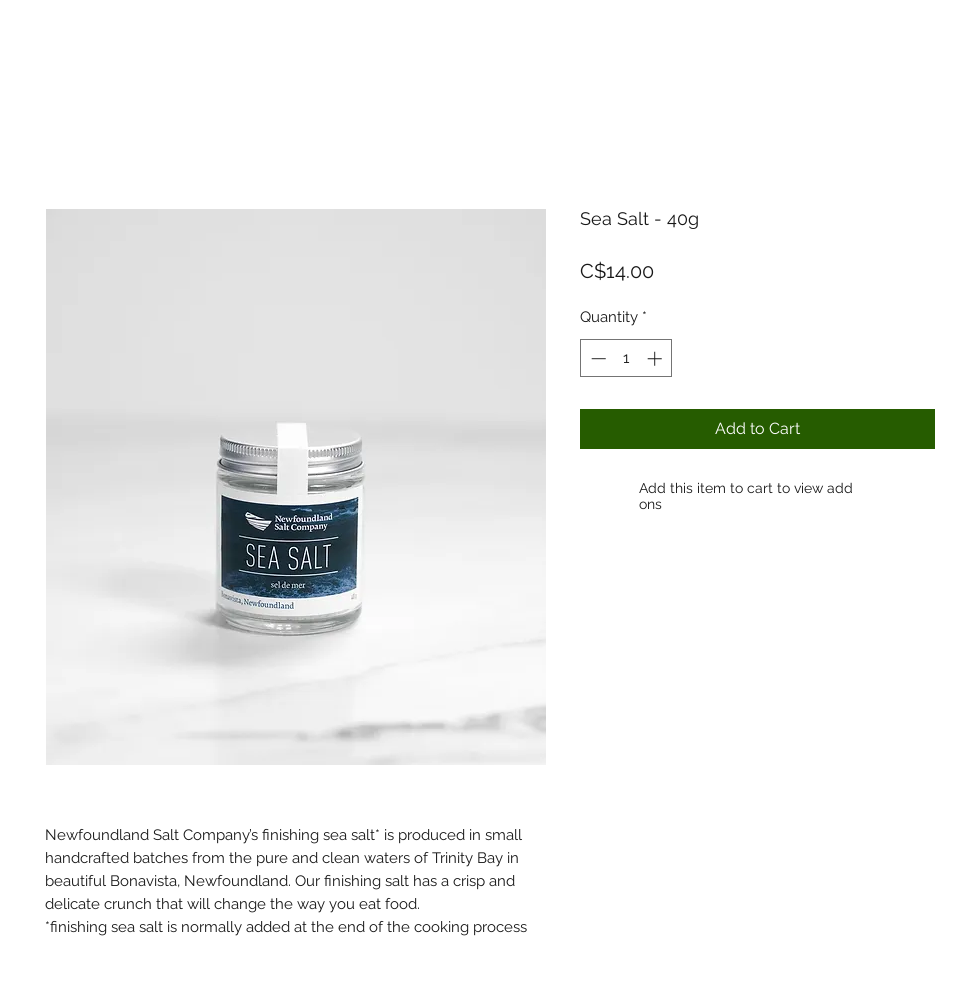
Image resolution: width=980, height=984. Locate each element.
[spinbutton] (626, 358)
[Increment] (656, 358)
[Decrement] (596, 358)
